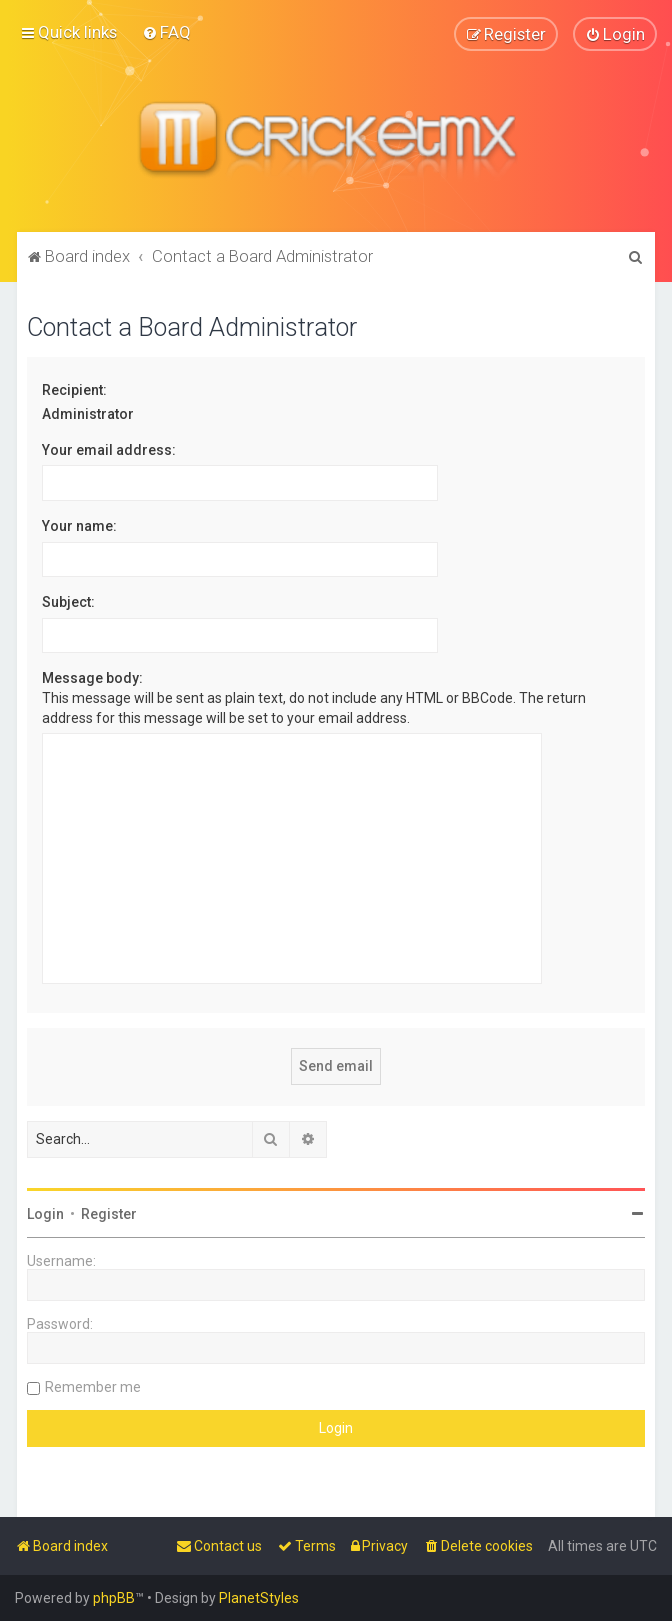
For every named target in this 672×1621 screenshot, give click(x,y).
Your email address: (109, 449)
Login (45, 1213)
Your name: (79, 525)
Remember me (93, 1386)
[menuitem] (166, 32)
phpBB (114, 1598)
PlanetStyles (259, 1598)
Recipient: (74, 389)
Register (109, 1213)
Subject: (68, 602)
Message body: (92, 678)
